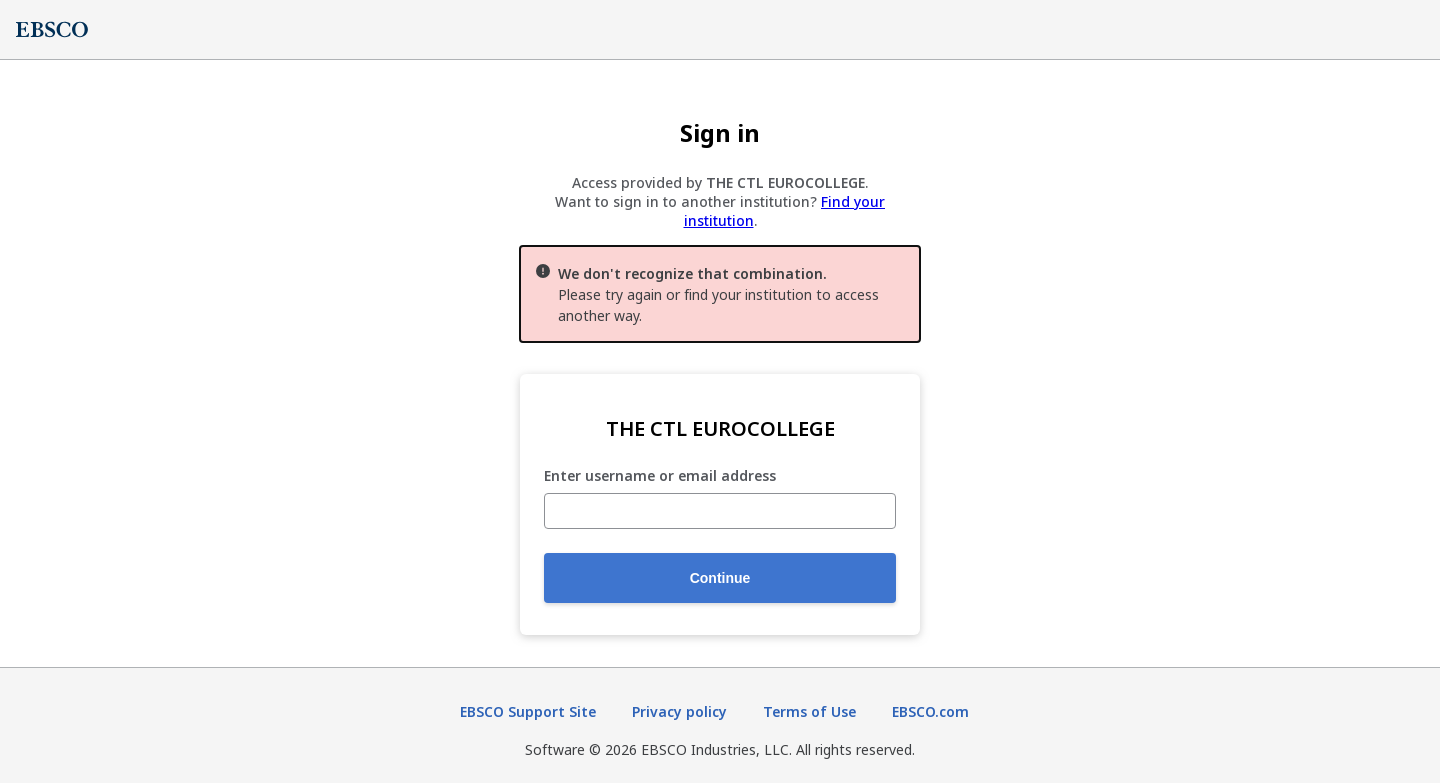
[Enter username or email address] (720, 511)
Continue (720, 578)
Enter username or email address (660, 476)
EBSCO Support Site (528, 711)
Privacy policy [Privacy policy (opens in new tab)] (679, 711)
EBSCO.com (930, 711)
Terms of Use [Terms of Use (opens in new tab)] (809, 711)
